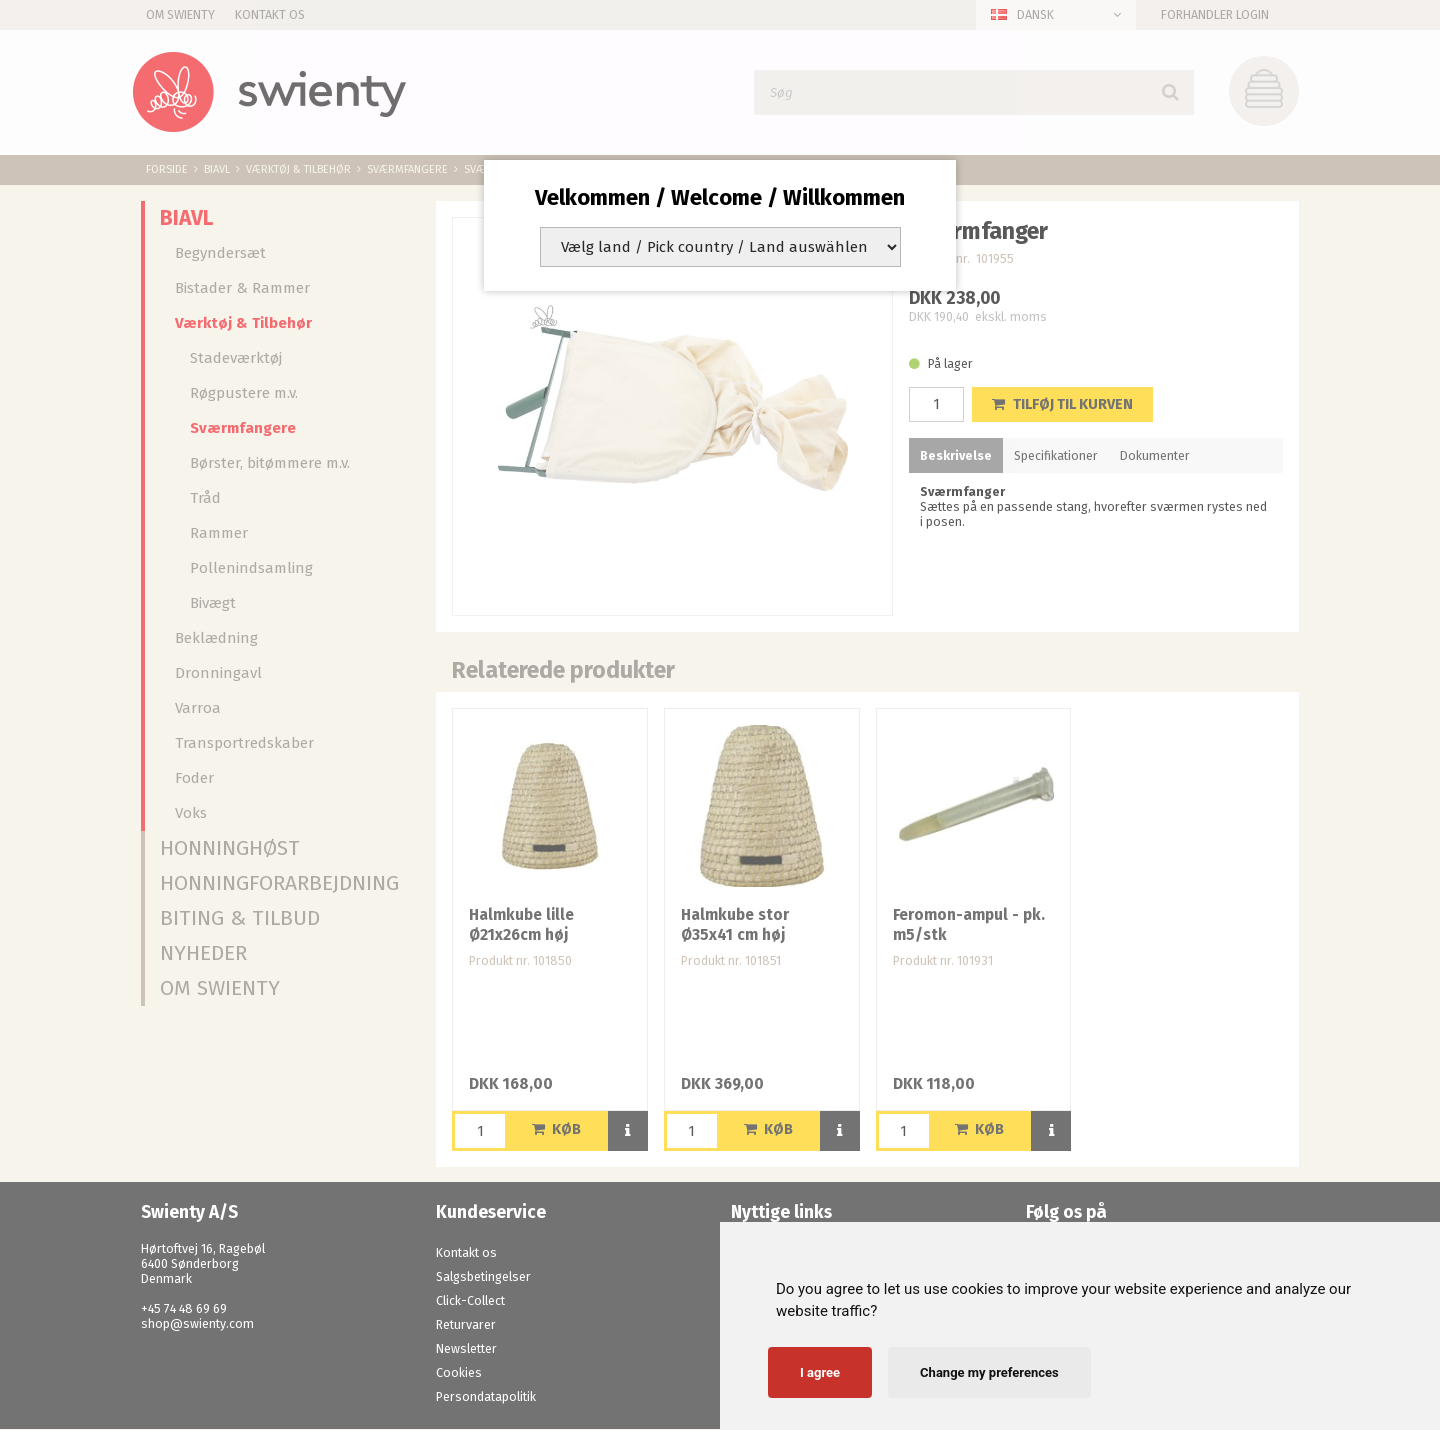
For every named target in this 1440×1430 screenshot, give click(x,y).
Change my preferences (989, 1372)
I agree (820, 1372)
